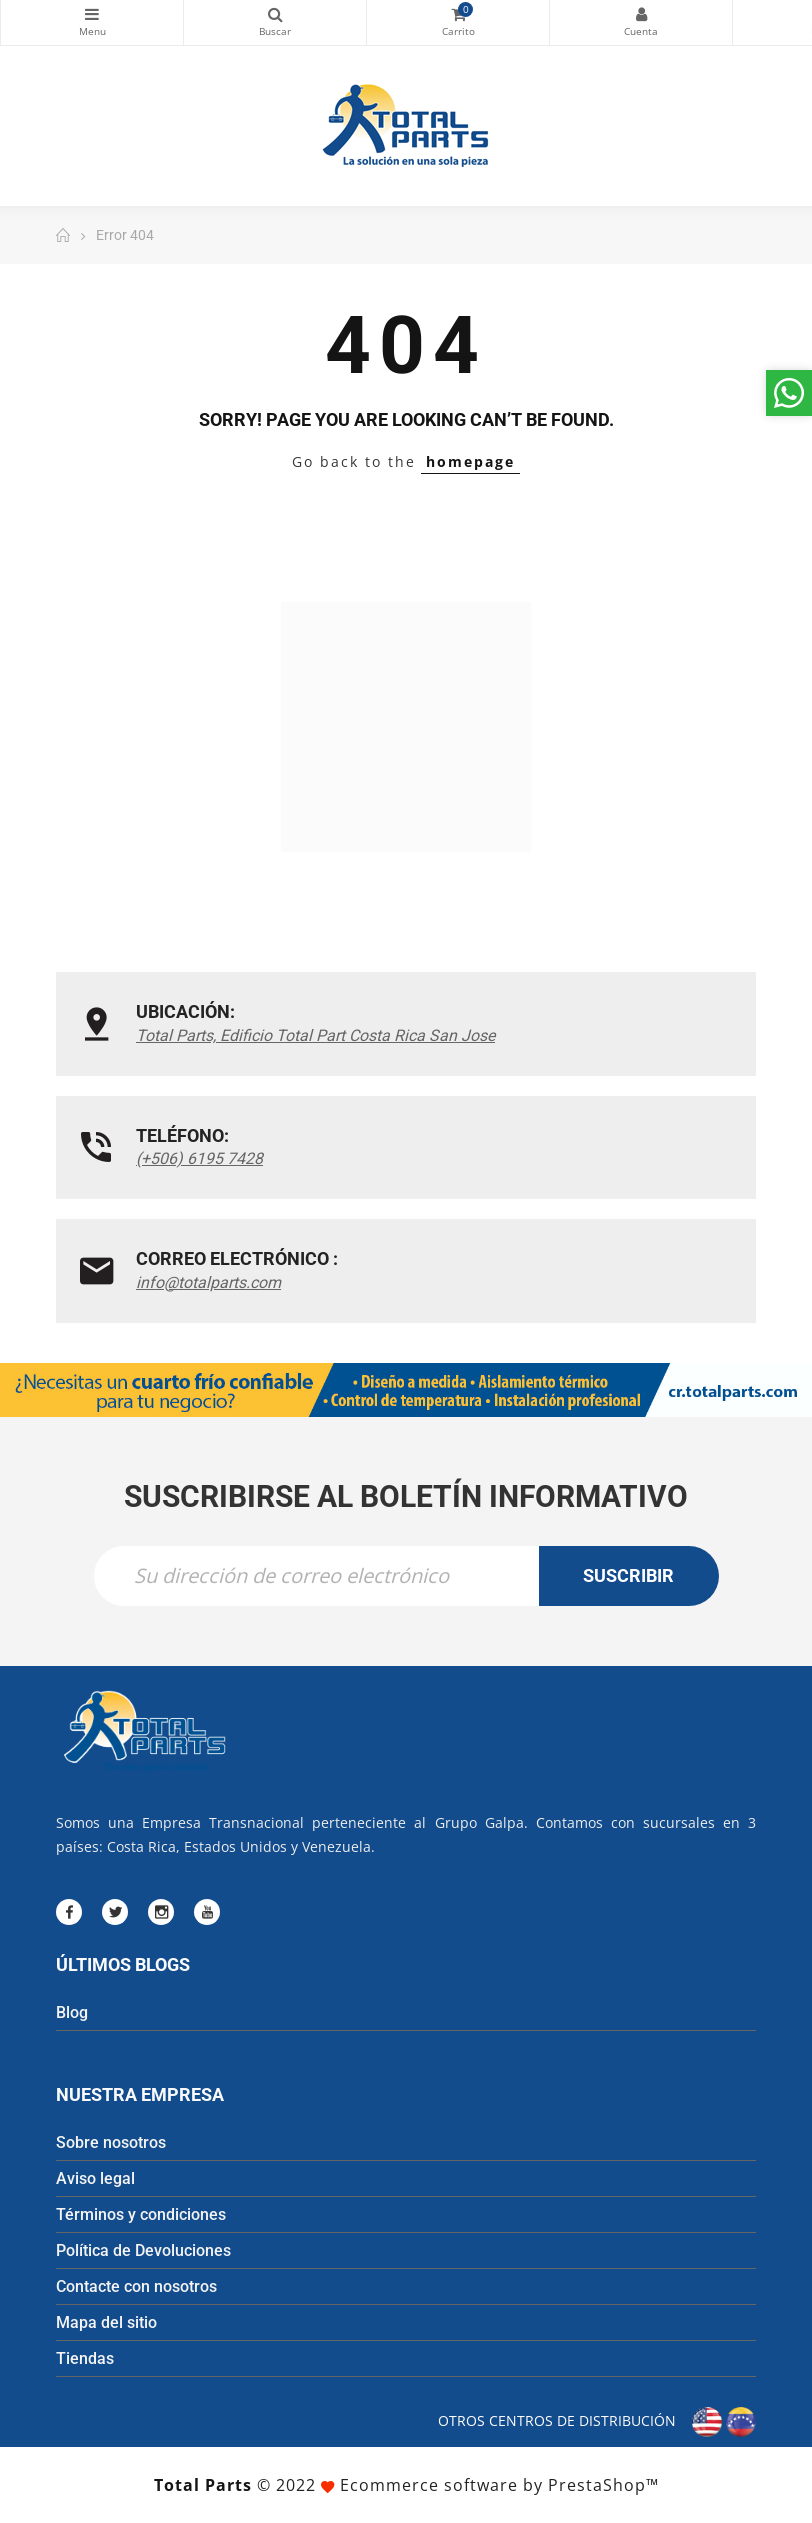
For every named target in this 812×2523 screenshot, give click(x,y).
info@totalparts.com (208, 1282)
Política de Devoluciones (143, 2250)
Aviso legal (95, 2178)
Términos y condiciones (141, 2214)
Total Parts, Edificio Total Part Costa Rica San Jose (315, 1035)
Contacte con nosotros (136, 2286)
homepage (470, 461)
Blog (72, 2012)
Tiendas (85, 2358)
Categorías (92, 14)
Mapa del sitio (106, 2322)
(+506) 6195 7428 (199, 1158)
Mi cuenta (641, 14)
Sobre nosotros (111, 2142)
